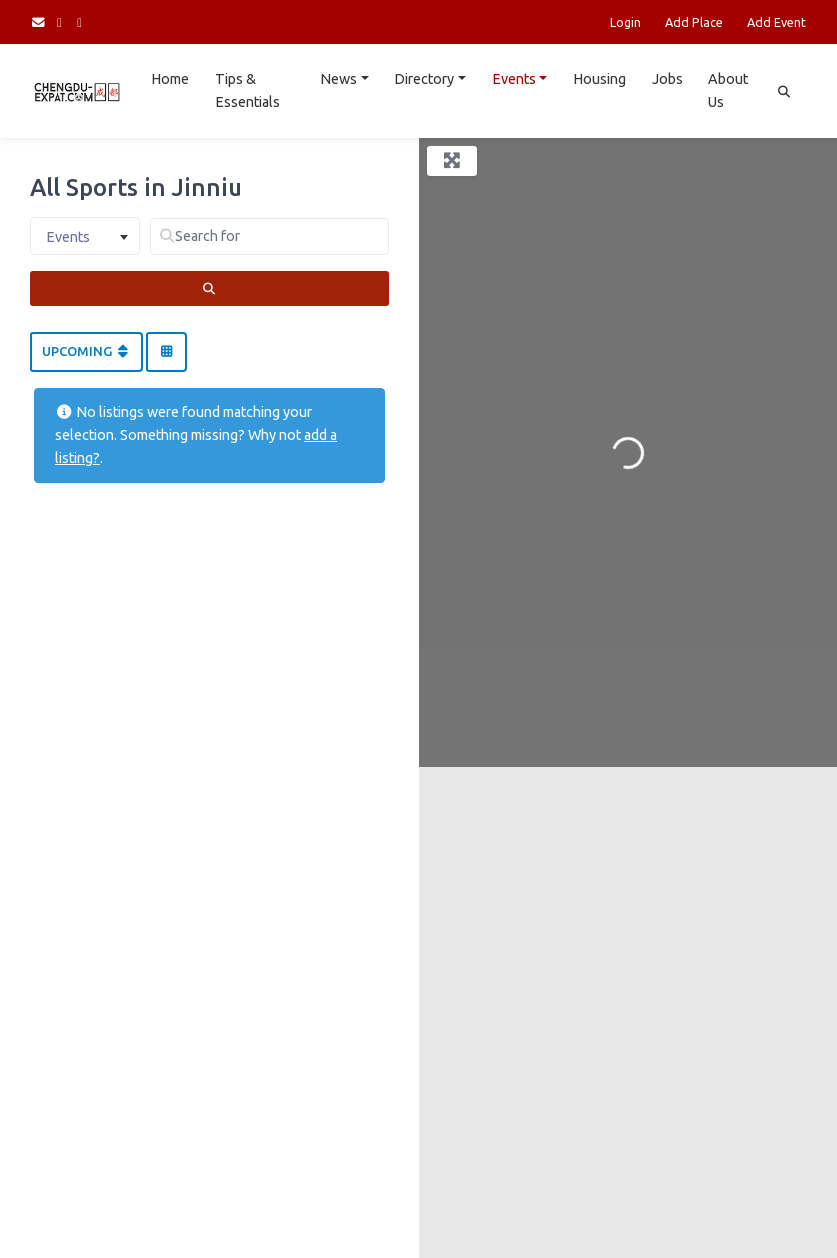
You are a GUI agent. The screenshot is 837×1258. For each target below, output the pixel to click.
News (338, 79)
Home (170, 79)
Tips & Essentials (247, 90)
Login (625, 22)
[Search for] (269, 236)
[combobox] (85, 236)
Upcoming (86, 351)
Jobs (667, 79)
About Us (728, 90)
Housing (599, 79)
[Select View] (166, 352)
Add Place (694, 22)
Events (514, 79)
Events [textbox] (68, 237)
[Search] (209, 288)
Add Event (776, 22)
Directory (424, 79)
